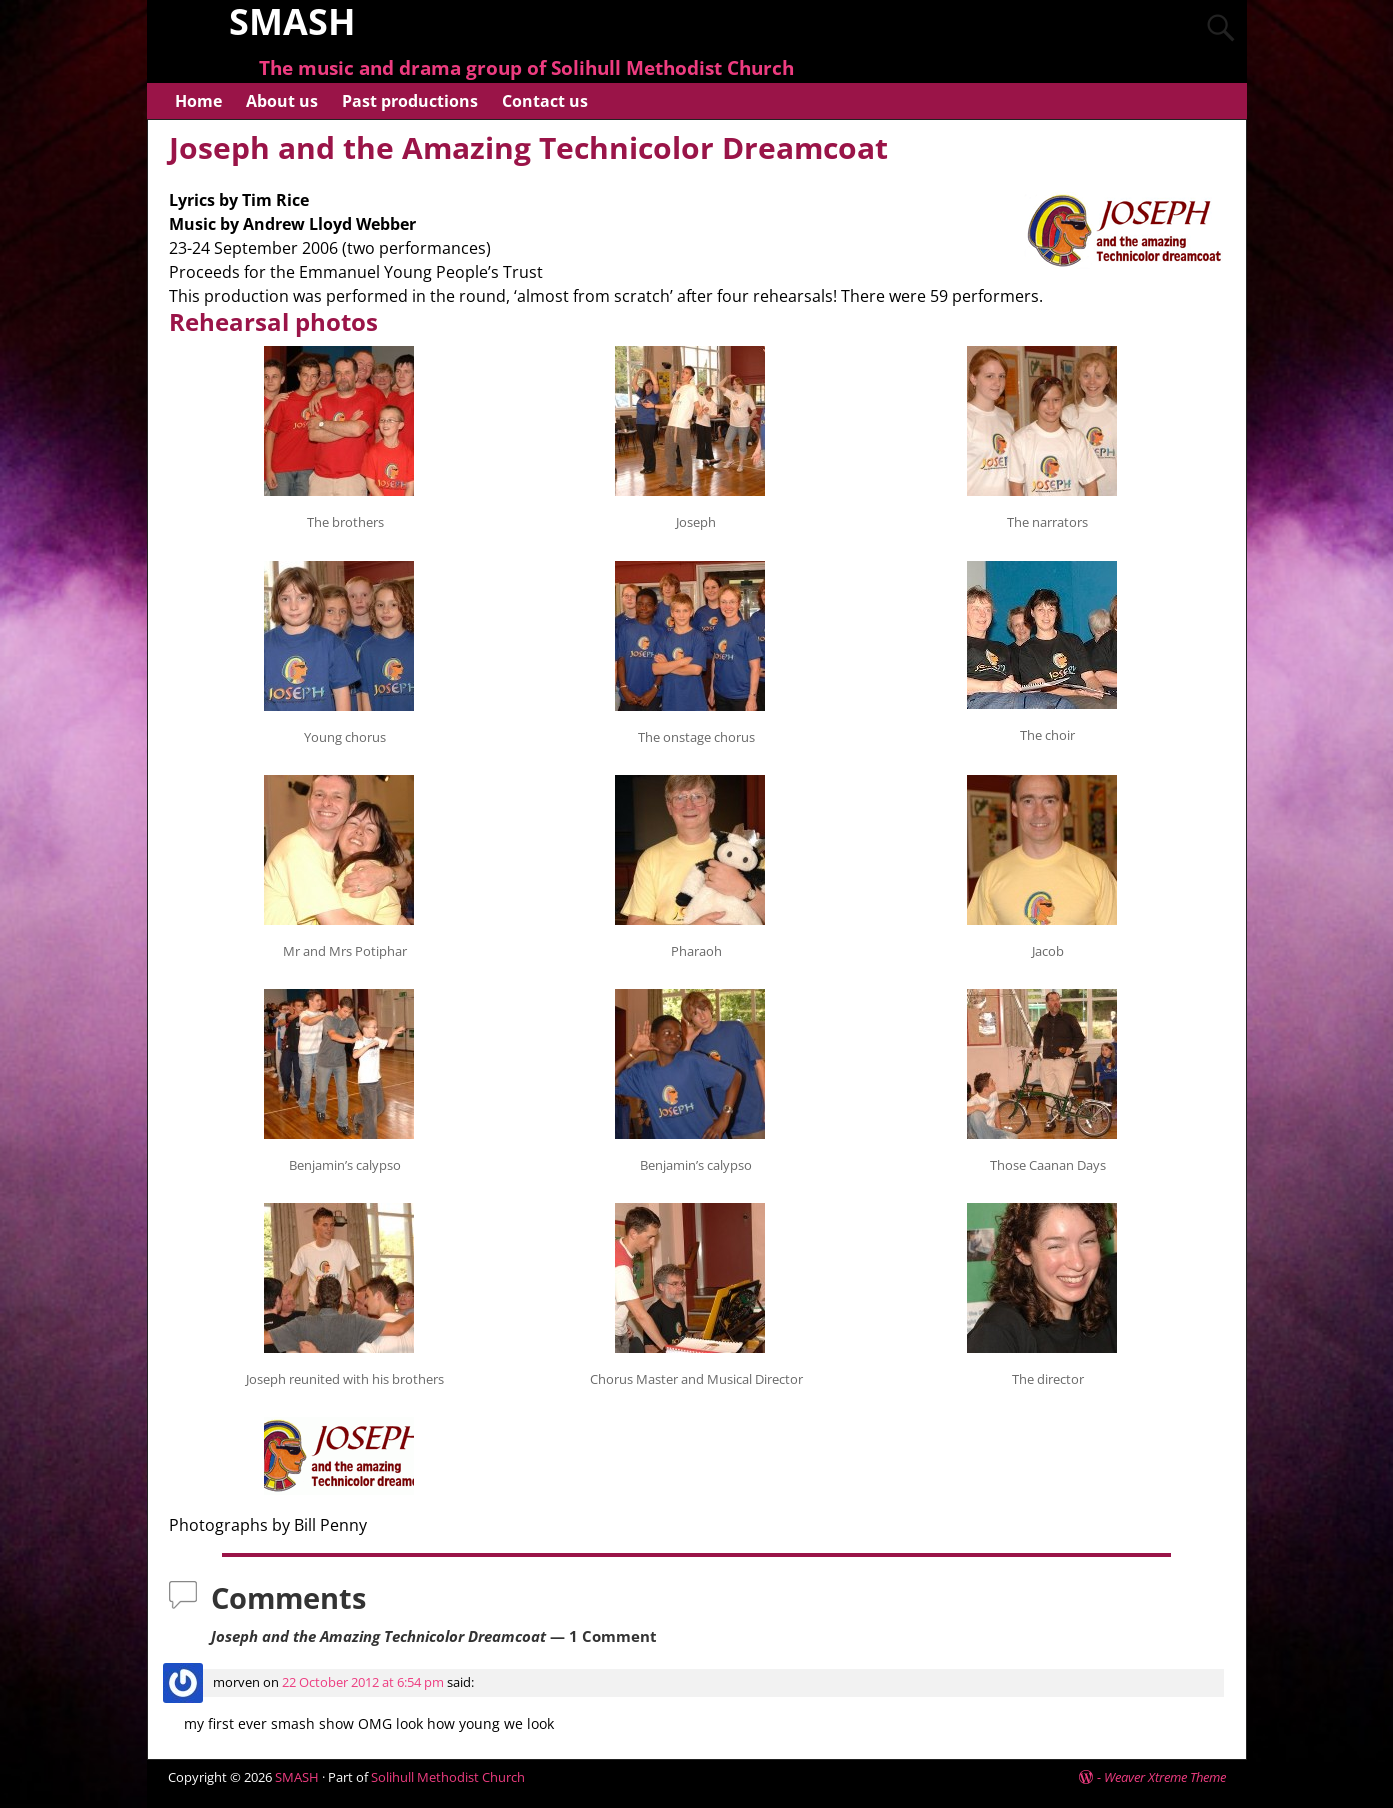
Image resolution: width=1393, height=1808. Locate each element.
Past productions (410, 101)
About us (282, 101)
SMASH (297, 1777)
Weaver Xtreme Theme (1165, 1777)
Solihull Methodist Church (448, 1777)
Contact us (545, 101)
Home (198, 101)
